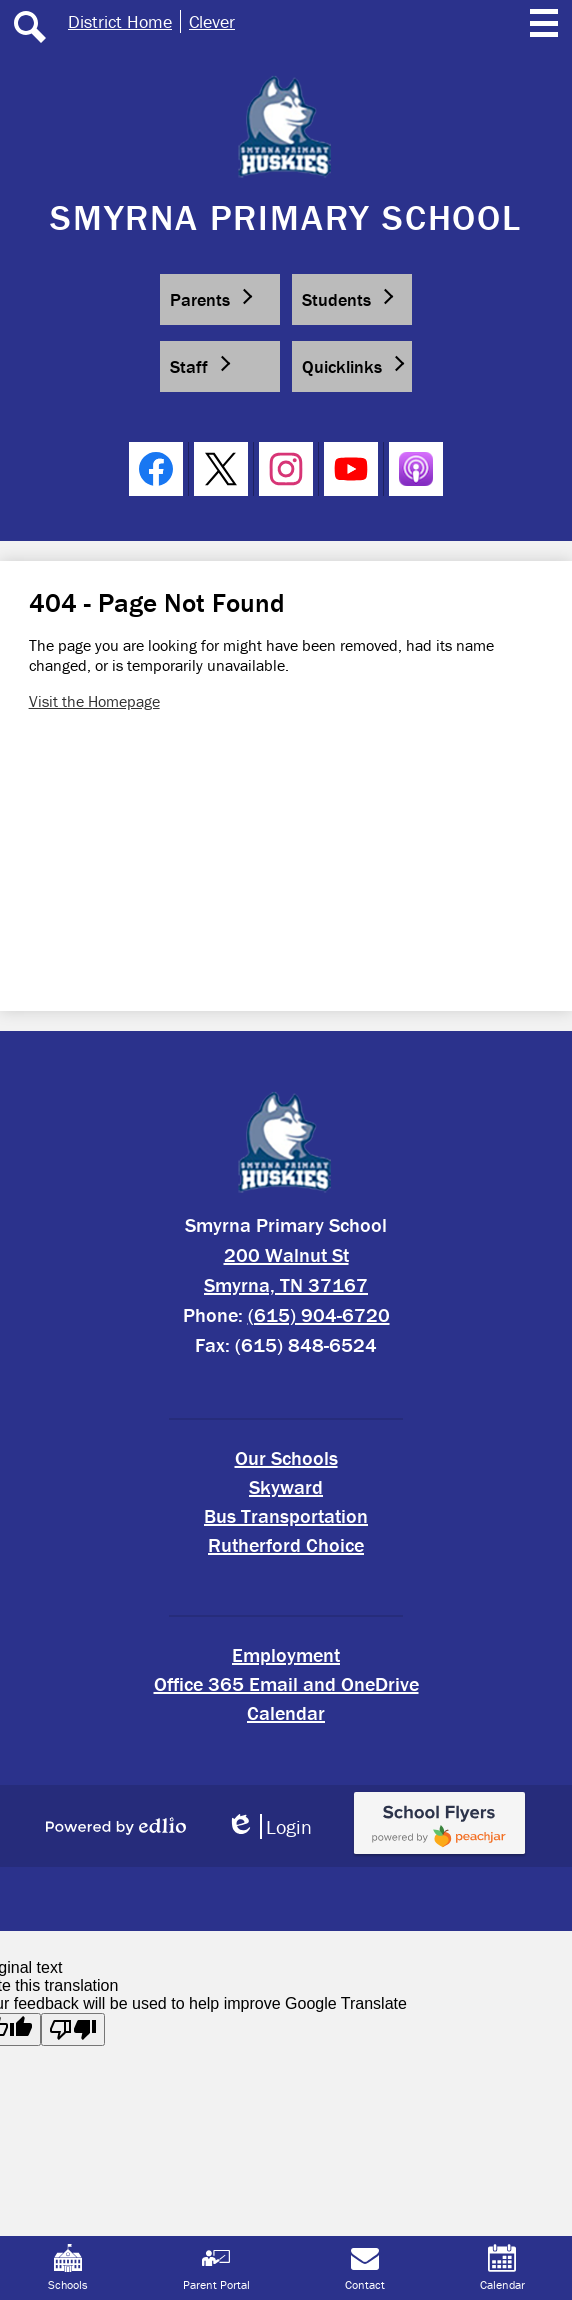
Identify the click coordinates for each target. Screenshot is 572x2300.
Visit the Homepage (94, 701)
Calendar (286, 1712)
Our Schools (286, 1457)
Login (269, 1826)
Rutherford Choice (286, 1544)
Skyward (286, 1486)
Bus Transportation (286, 1515)
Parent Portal (216, 2268)
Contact (365, 2268)
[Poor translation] (73, 2029)
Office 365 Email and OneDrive (286, 1683)
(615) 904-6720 (319, 1314)
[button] (220, 299)
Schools (68, 2268)
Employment (286, 1654)
